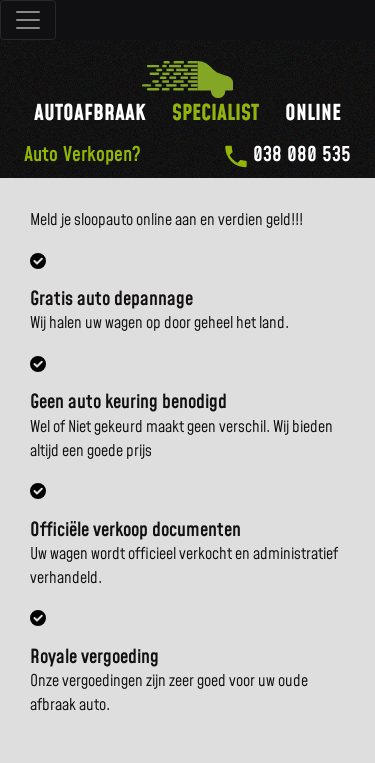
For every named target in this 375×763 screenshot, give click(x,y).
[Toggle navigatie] (28, 20)
